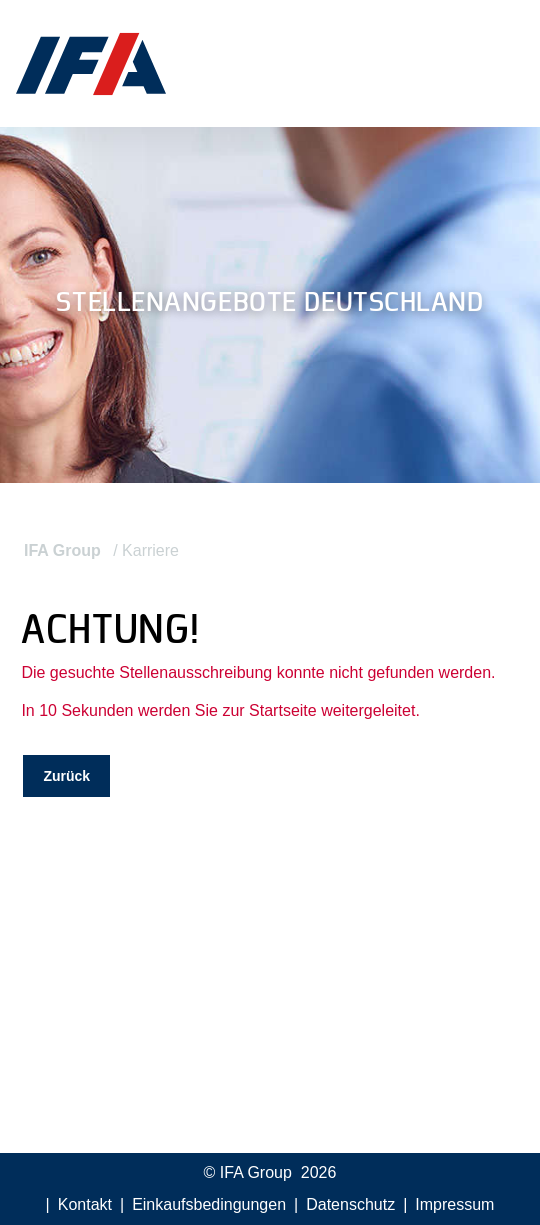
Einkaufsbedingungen (209, 1204)
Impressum (454, 1204)
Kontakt (85, 1204)
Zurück (66, 776)
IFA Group (62, 550)
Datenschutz (350, 1204)
